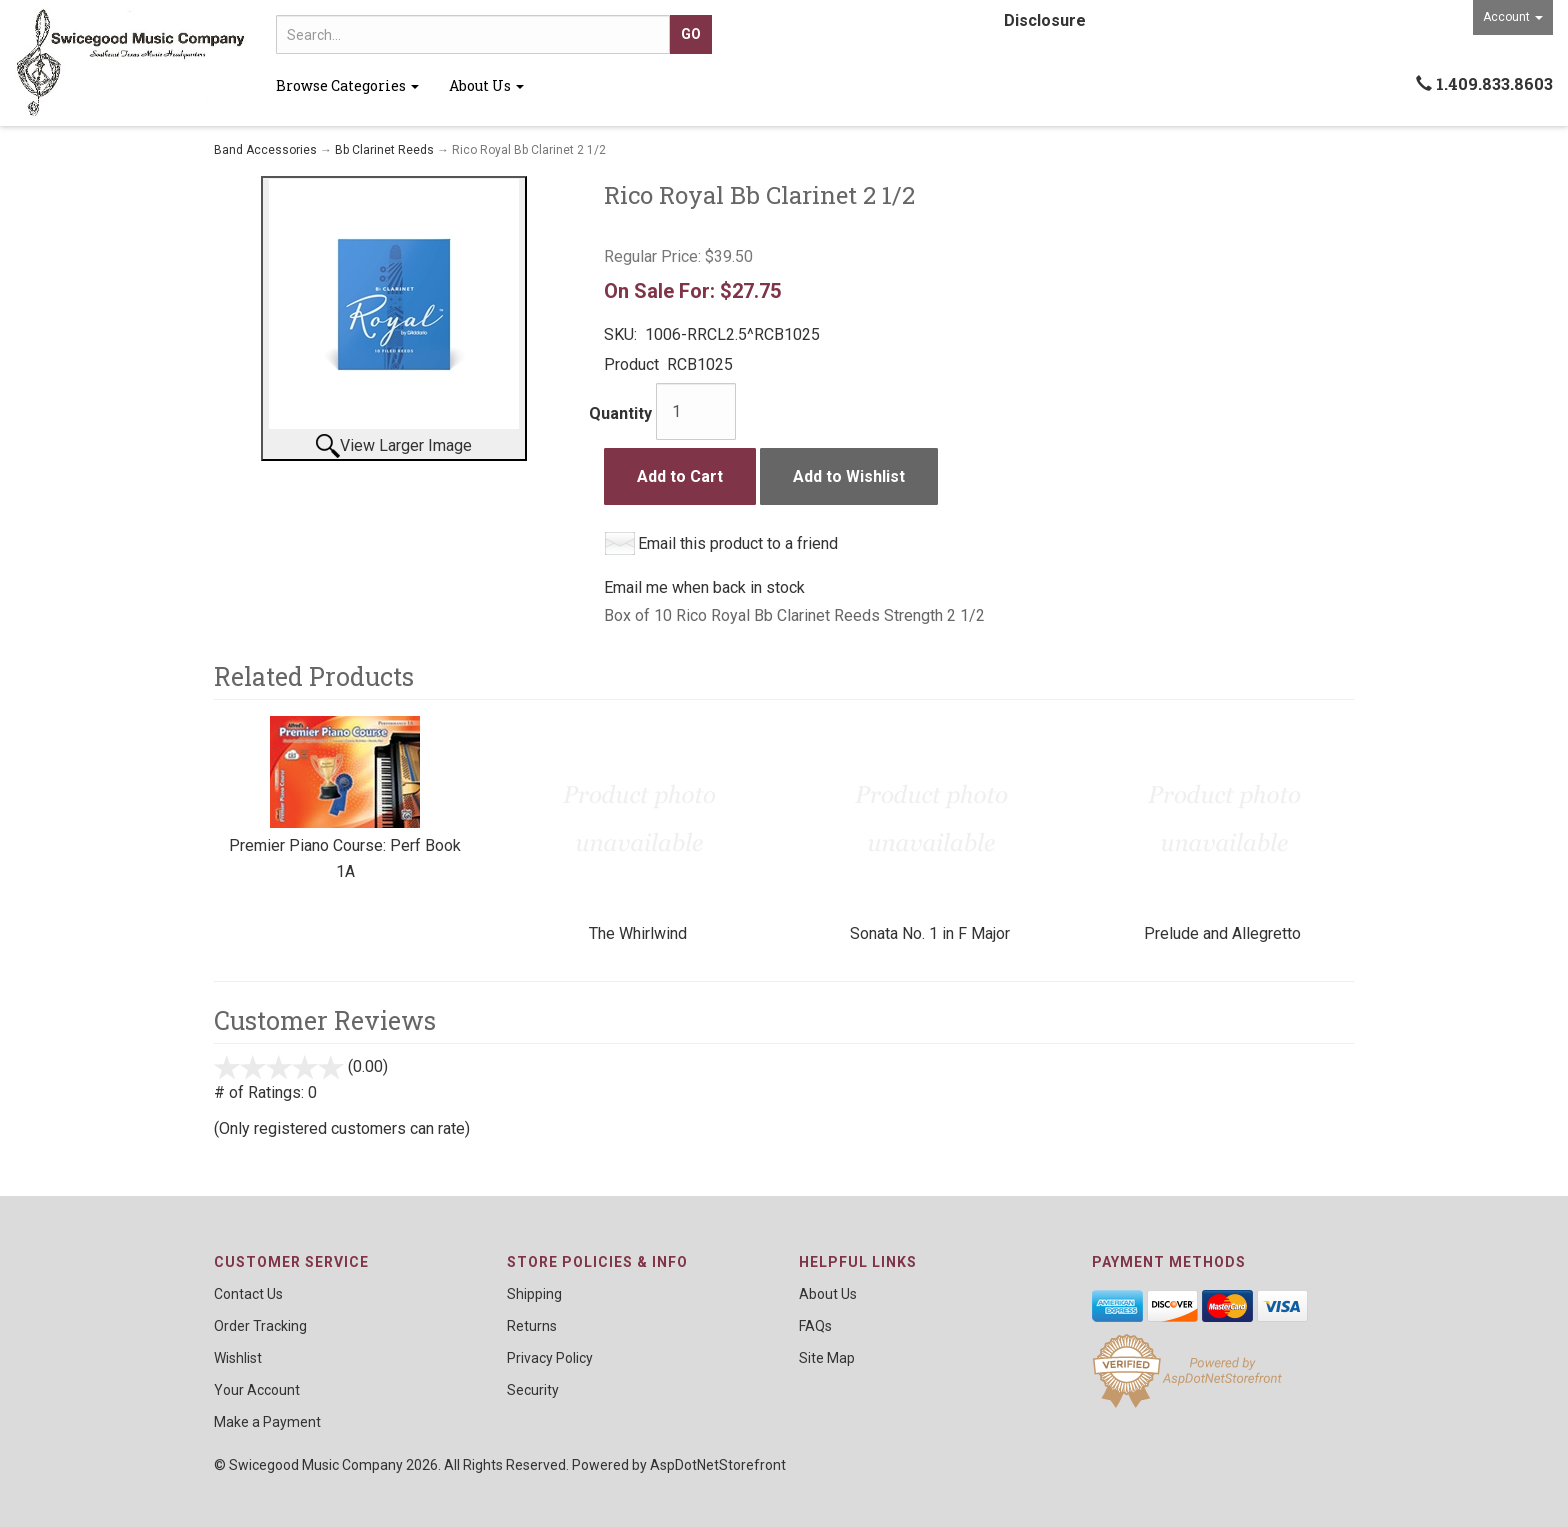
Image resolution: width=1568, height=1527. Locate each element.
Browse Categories (347, 85)
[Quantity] (696, 411)
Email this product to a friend (738, 543)
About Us (486, 85)
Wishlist (238, 1358)
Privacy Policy (550, 1358)
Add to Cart (680, 476)
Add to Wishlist (849, 476)
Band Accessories (265, 150)
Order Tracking (260, 1326)
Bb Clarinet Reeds (384, 150)
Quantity (620, 413)
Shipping (534, 1294)
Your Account (257, 1390)
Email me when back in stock (704, 587)
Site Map (827, 1358)
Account (1513, 17)
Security (533, 1390)
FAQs (815, 1326)
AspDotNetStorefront (718, 1465)
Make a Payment (267, 1422)
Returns (532, 1326)
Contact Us (248, 1294)
